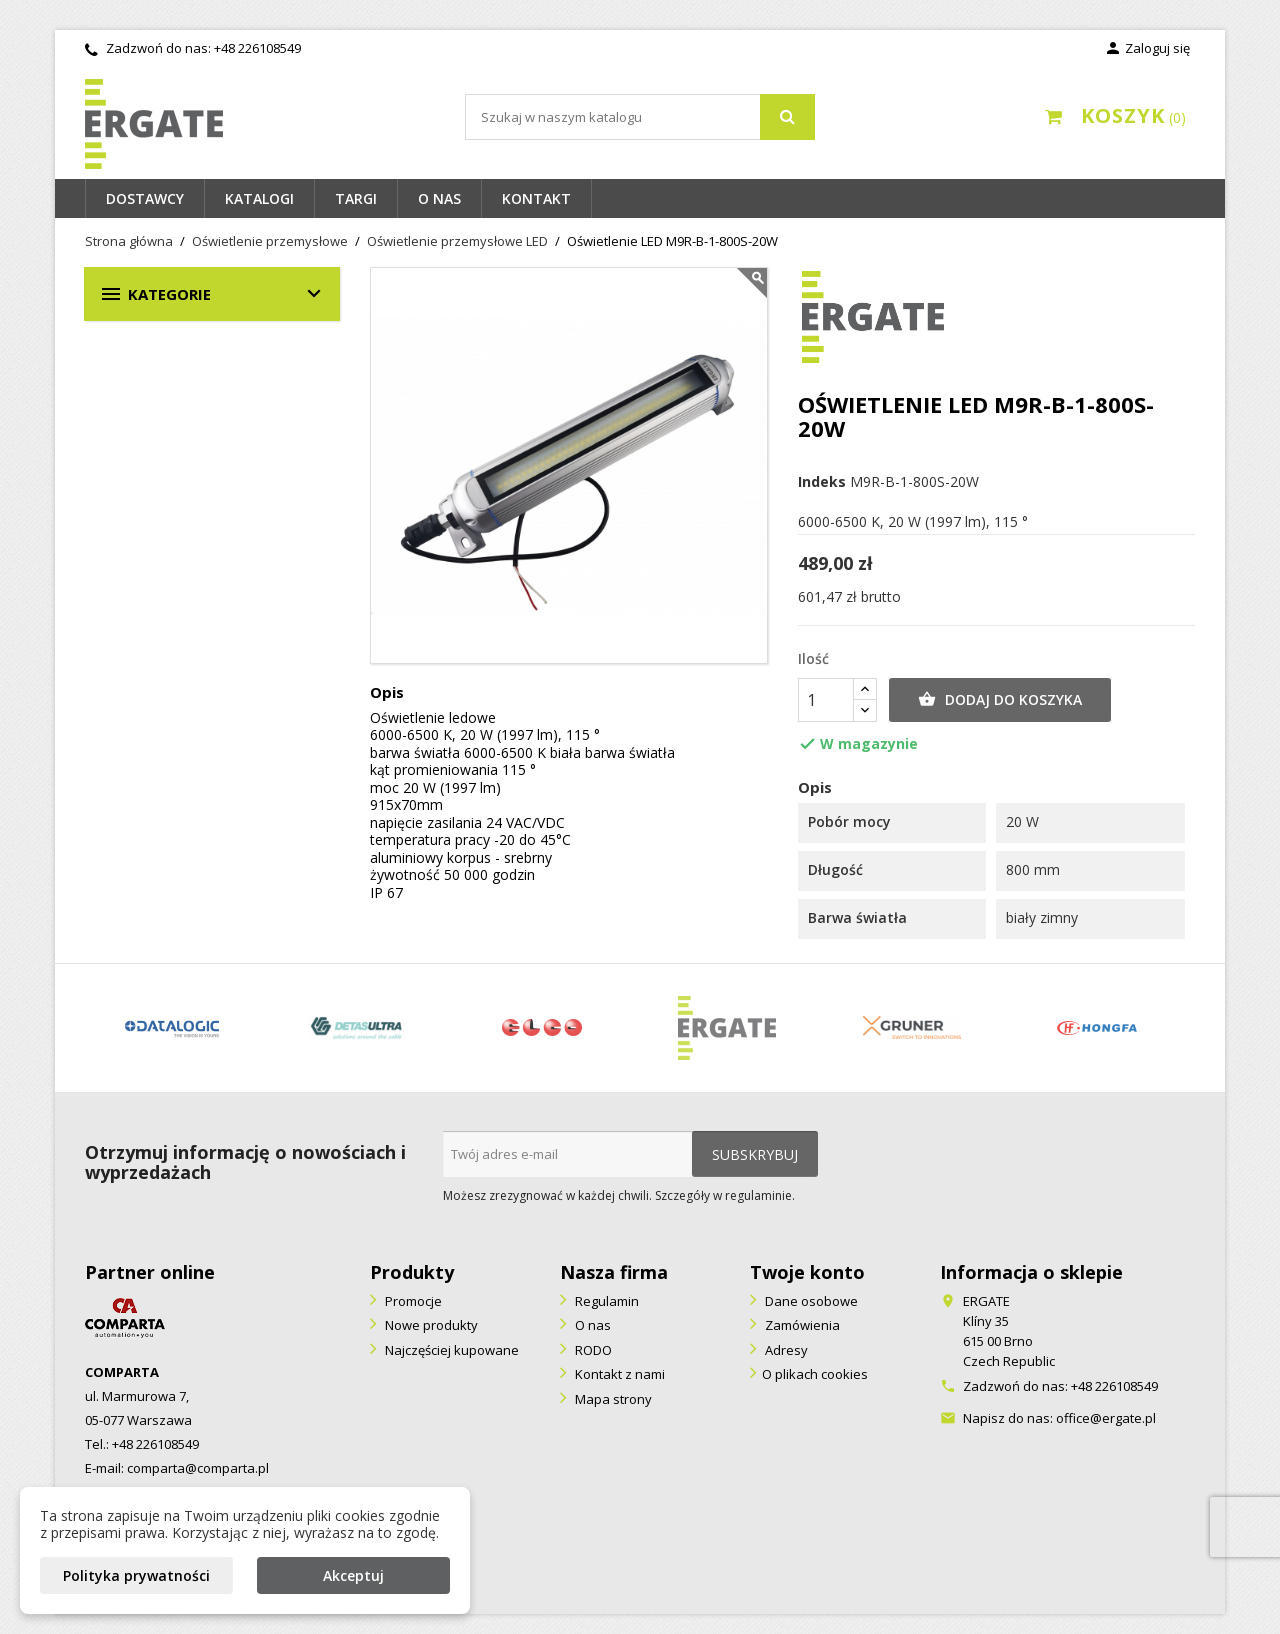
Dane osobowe (810, 1301)
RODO (592, 1350)
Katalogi (259, 198)
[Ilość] (826, 700)
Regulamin (605, 1301)
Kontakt (536, 198)
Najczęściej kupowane (450, 1350)
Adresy (785, 1350)
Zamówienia (801, 1325)
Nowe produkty (430, 1325)
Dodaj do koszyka (1000, 700)
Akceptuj (353, 1575)
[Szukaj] (640, 117)
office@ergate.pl (1106, 1418)
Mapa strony (612, 1399)
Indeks (822, 482)
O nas (439, 198)
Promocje (412, 1301)
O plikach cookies (815, 1374)
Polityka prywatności (136, 1575)
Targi (356, 198)
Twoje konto (807, 1272)
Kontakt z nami (618, 1374)
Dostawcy (145, 198)
